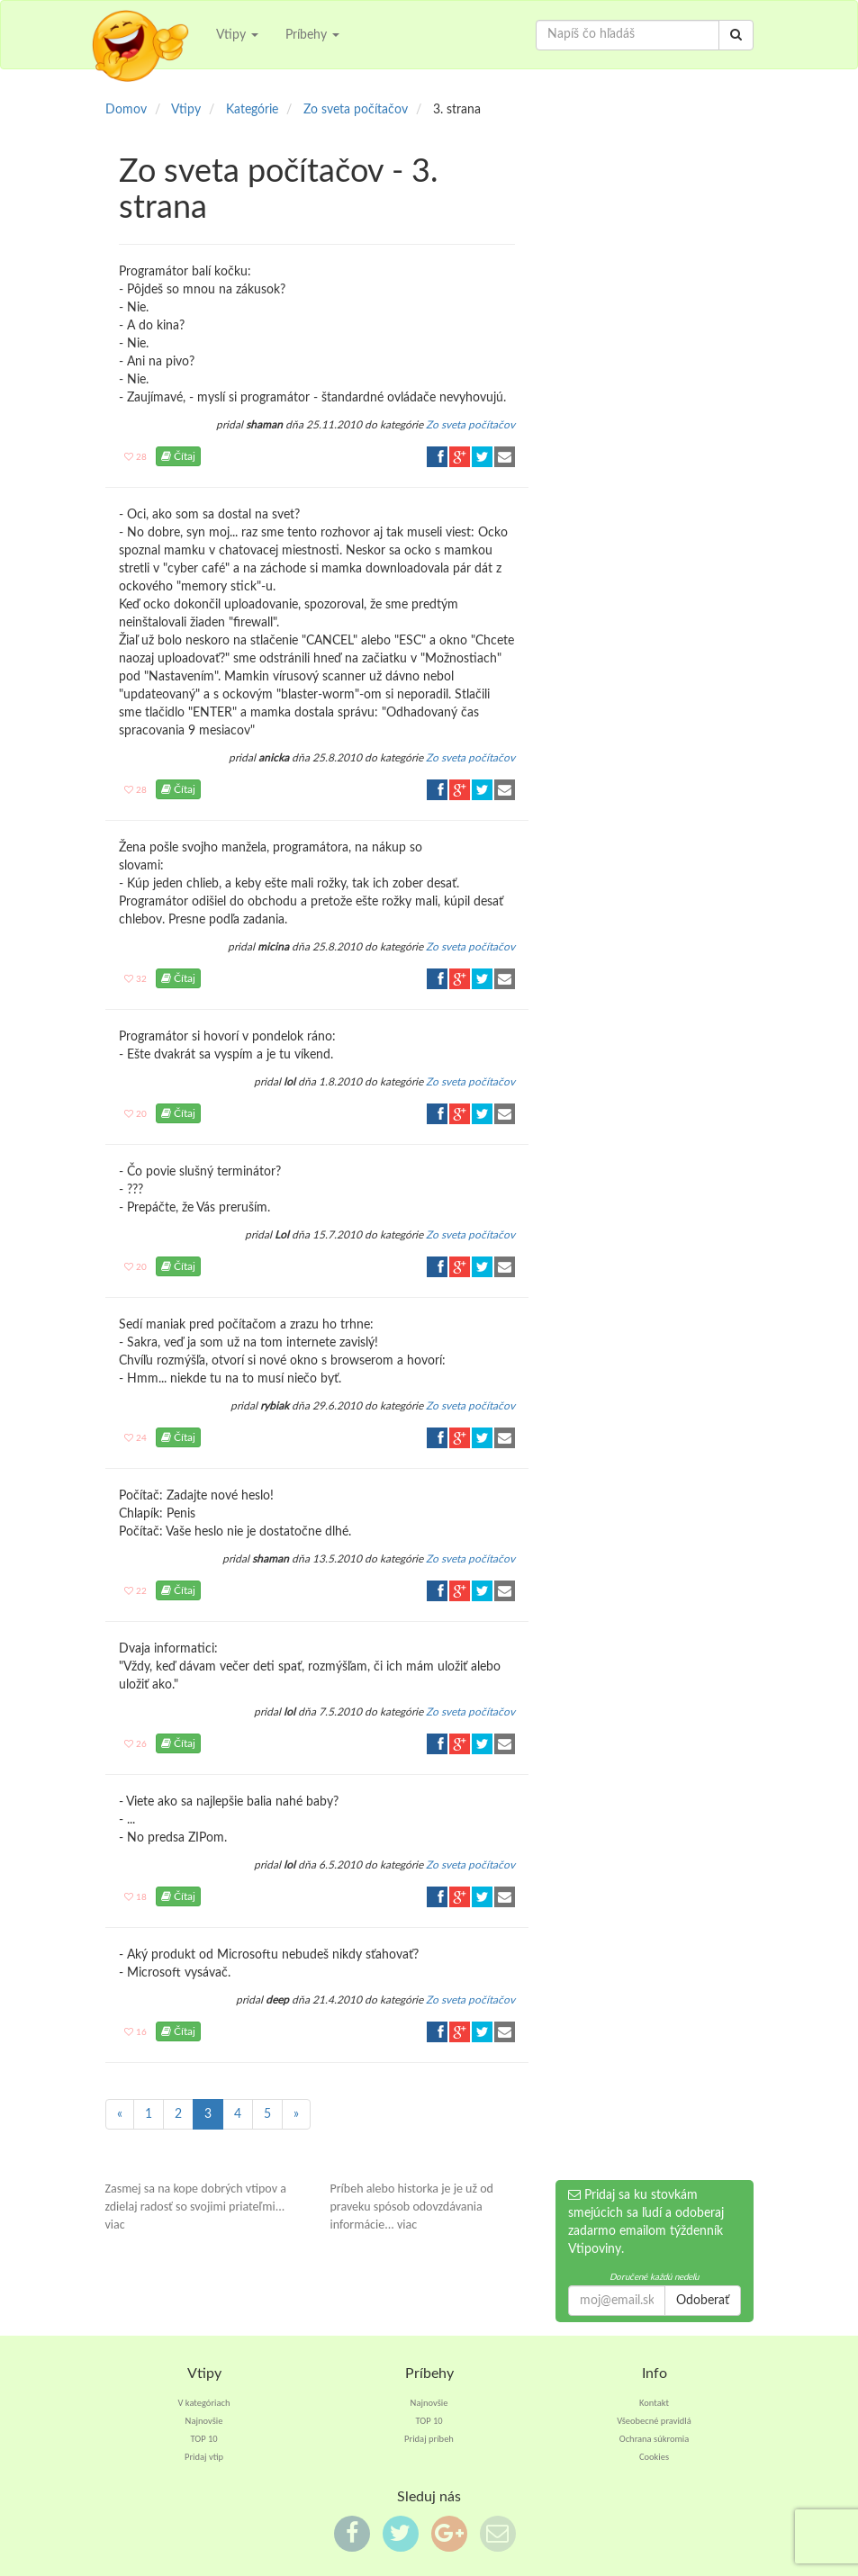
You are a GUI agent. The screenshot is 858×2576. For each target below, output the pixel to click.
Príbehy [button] (312, 35)
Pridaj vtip (204, 2457)
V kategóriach (204, 2403)
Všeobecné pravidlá (654, 2421)
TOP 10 (203, 2439)
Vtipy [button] (237, 35)
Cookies (654, 2457)
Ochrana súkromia (654, 2439)
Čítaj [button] (178, 456)
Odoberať (702, 2300)
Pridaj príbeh (429, 2439)
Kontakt (654, 2403)
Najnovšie (204, 2421)
